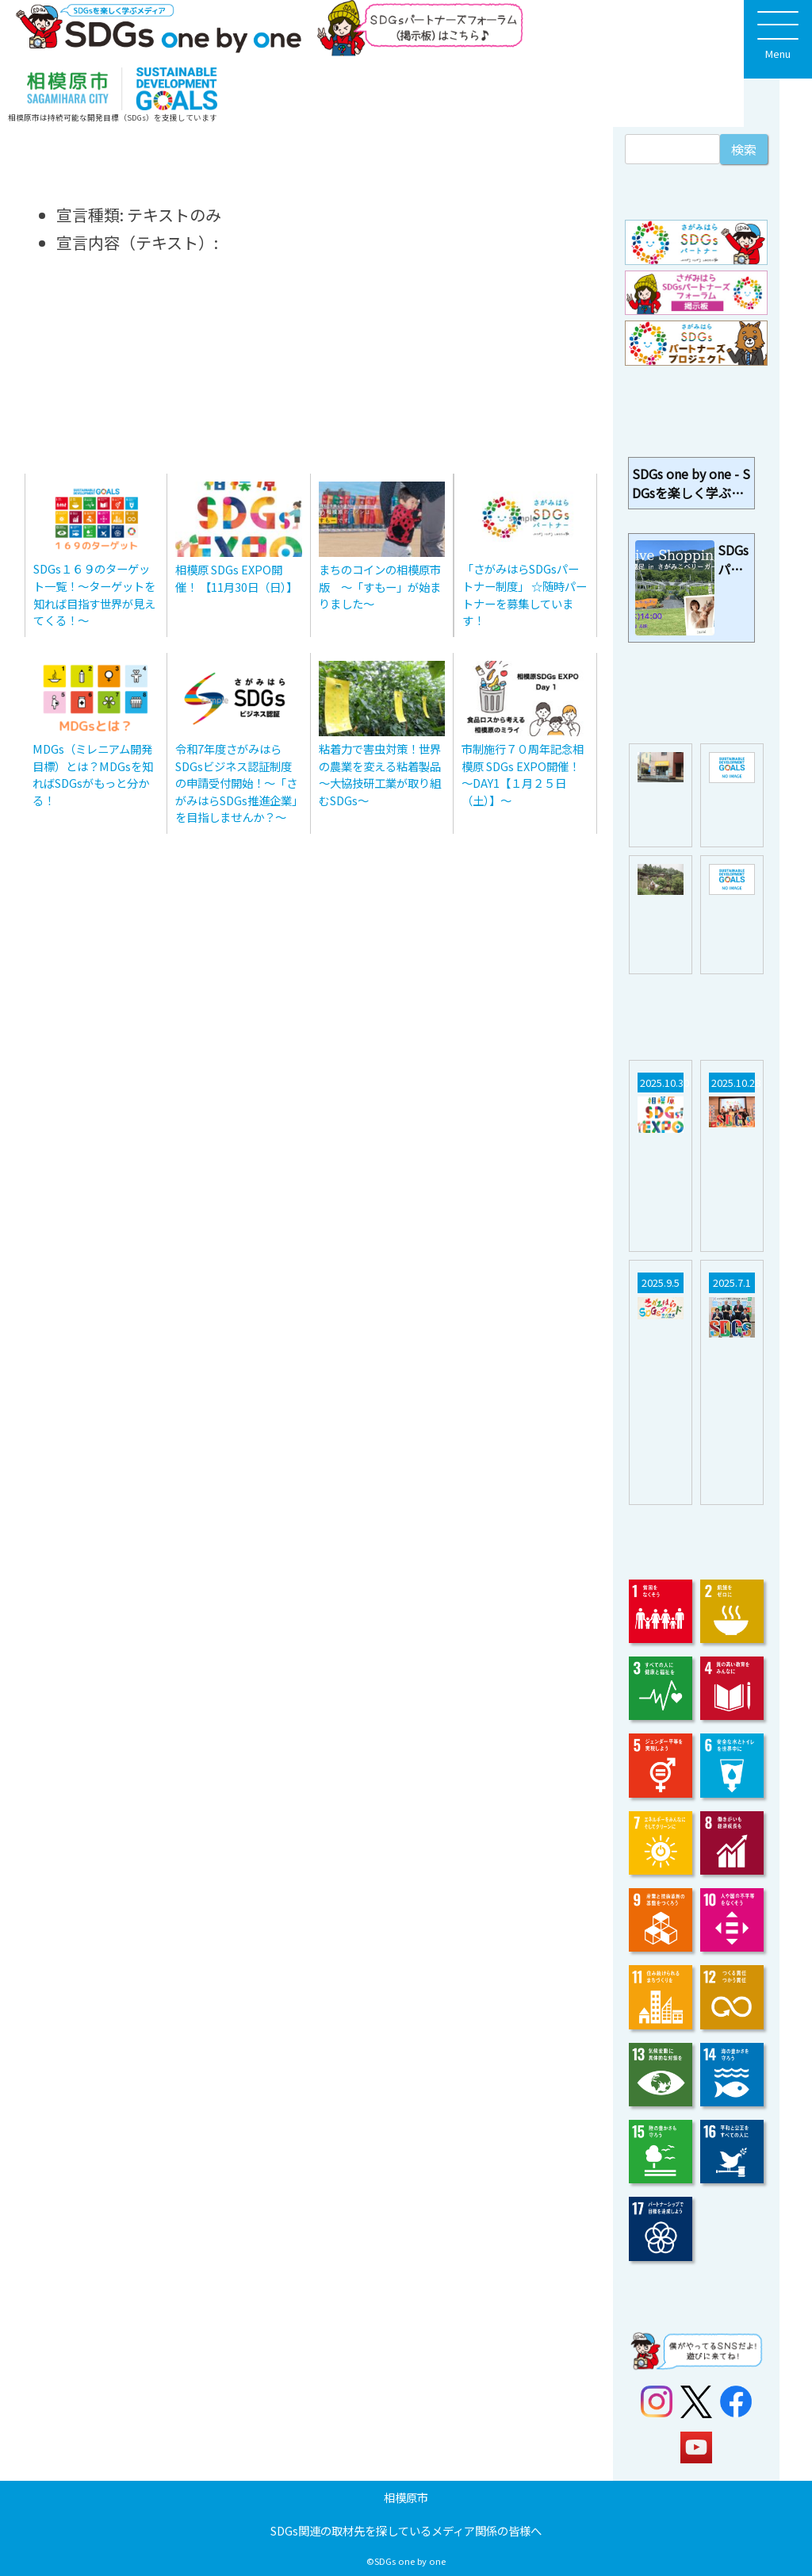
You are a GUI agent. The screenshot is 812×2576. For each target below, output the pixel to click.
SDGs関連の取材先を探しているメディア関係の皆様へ (406, 2530)
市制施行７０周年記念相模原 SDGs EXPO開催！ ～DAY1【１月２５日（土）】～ (523, 774)
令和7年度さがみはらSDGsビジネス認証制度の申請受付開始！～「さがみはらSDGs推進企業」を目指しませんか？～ (236, 782)
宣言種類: (90, 214)
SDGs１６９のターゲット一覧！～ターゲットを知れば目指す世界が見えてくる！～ (94, 594)
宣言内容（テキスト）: (137, 242)
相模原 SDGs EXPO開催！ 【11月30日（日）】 (236, 578)
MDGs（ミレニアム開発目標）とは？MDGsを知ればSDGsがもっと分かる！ (93, 774)
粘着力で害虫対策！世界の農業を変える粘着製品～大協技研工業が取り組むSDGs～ (380, 774)
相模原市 (406, 2497)
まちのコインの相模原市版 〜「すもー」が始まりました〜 (380, 586)
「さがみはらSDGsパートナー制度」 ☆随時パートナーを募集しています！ (524, 594)
